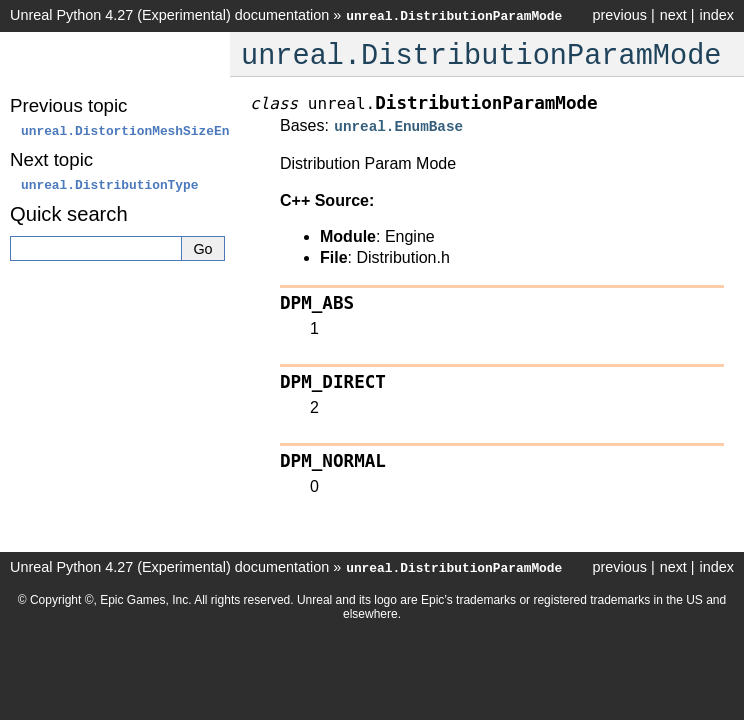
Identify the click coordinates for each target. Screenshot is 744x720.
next (673, 15)
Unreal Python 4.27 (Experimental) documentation (169, 15)
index (717, 15)
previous (619, 15)
